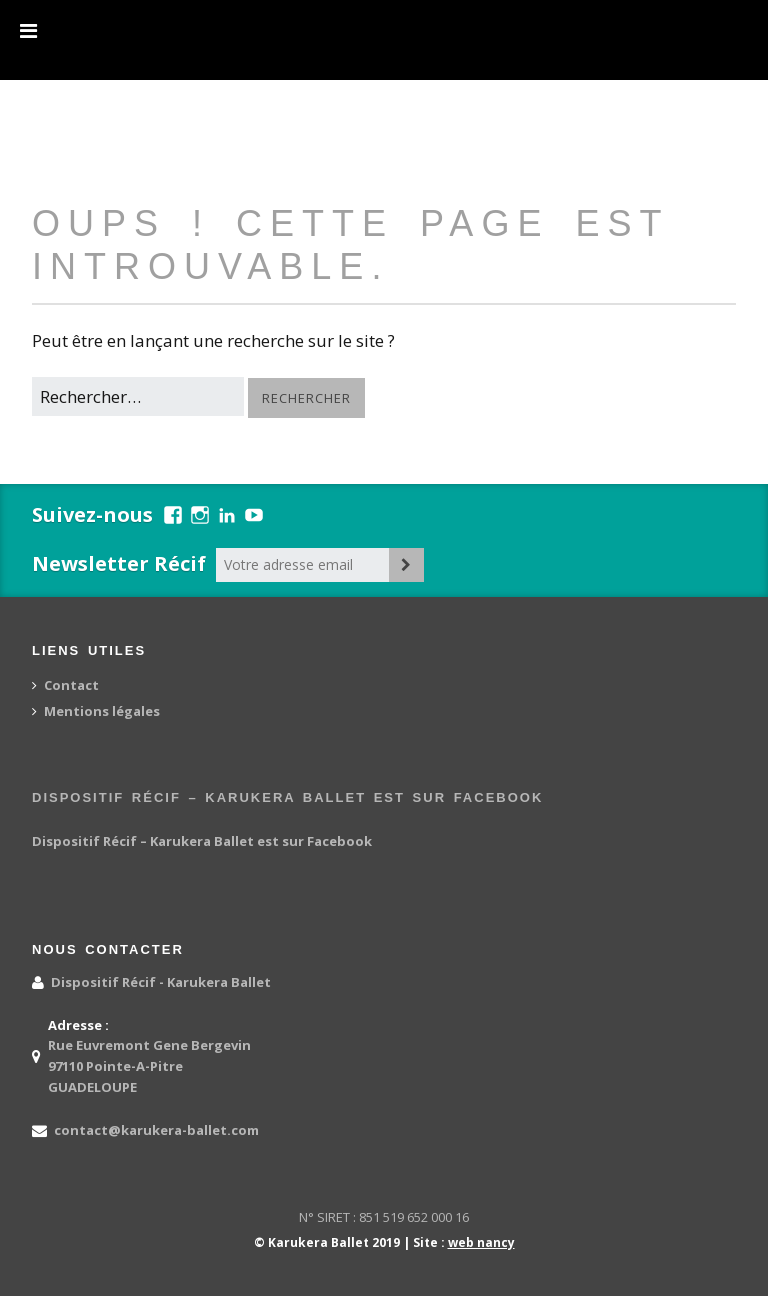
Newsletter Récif (119, 563)
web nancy (481, 1242)
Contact (71, 685)
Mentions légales (102, 711)
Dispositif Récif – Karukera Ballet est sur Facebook (287, 797)
